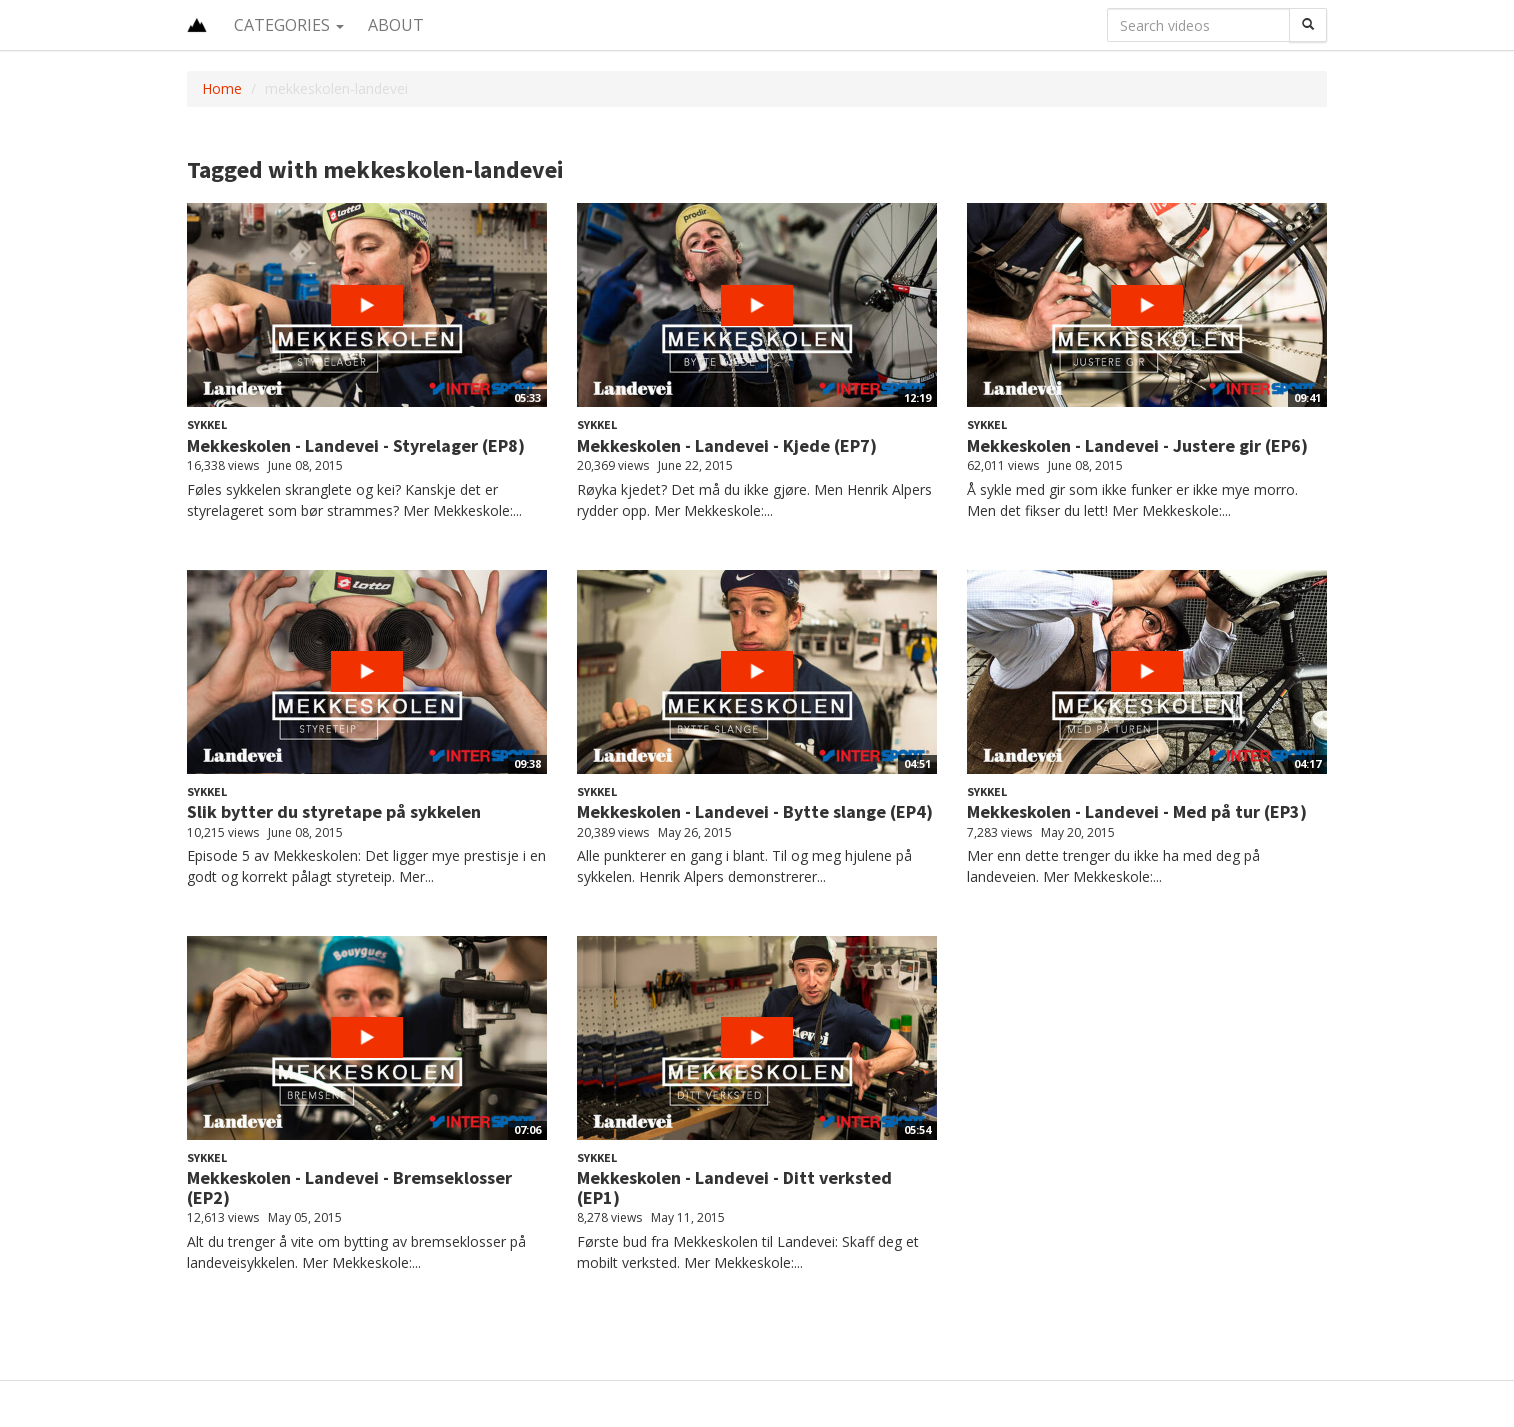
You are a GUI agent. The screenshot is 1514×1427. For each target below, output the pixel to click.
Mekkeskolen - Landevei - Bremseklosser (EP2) (349, 1187)
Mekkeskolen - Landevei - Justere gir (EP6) (1137, 445)
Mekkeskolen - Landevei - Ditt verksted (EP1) (734, 1187)
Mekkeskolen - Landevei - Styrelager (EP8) (356, 445)
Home (222, 88)
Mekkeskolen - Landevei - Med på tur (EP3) (1137, 811)
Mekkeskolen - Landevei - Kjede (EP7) (727, 445)
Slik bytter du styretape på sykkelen (334, 811)
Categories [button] (289, 25)
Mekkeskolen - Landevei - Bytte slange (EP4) (755, 811)
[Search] (1308, 25)
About (396, 25)
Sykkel (207, 424)
